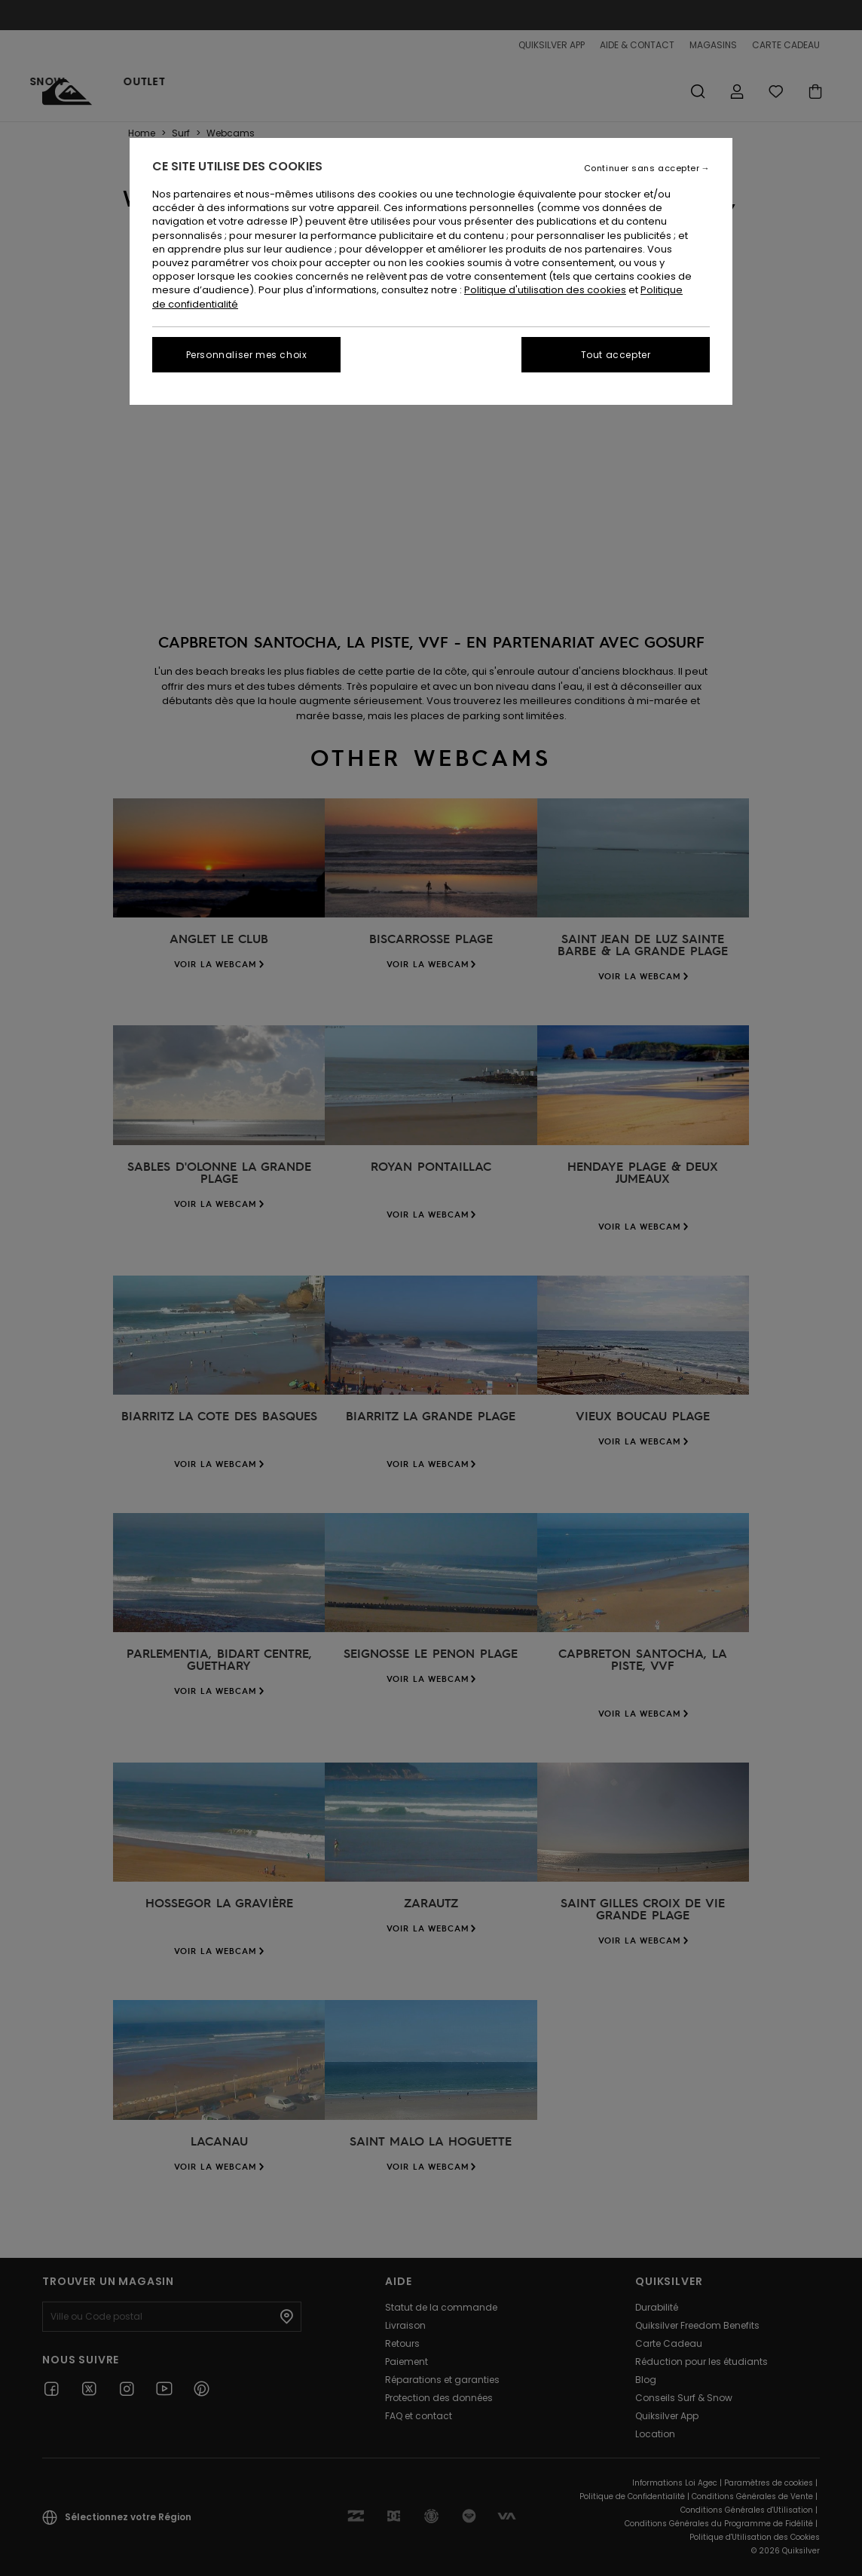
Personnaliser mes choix (246, 354)
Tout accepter (616, 354)
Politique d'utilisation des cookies (545, 290)
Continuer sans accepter (642, 168)
